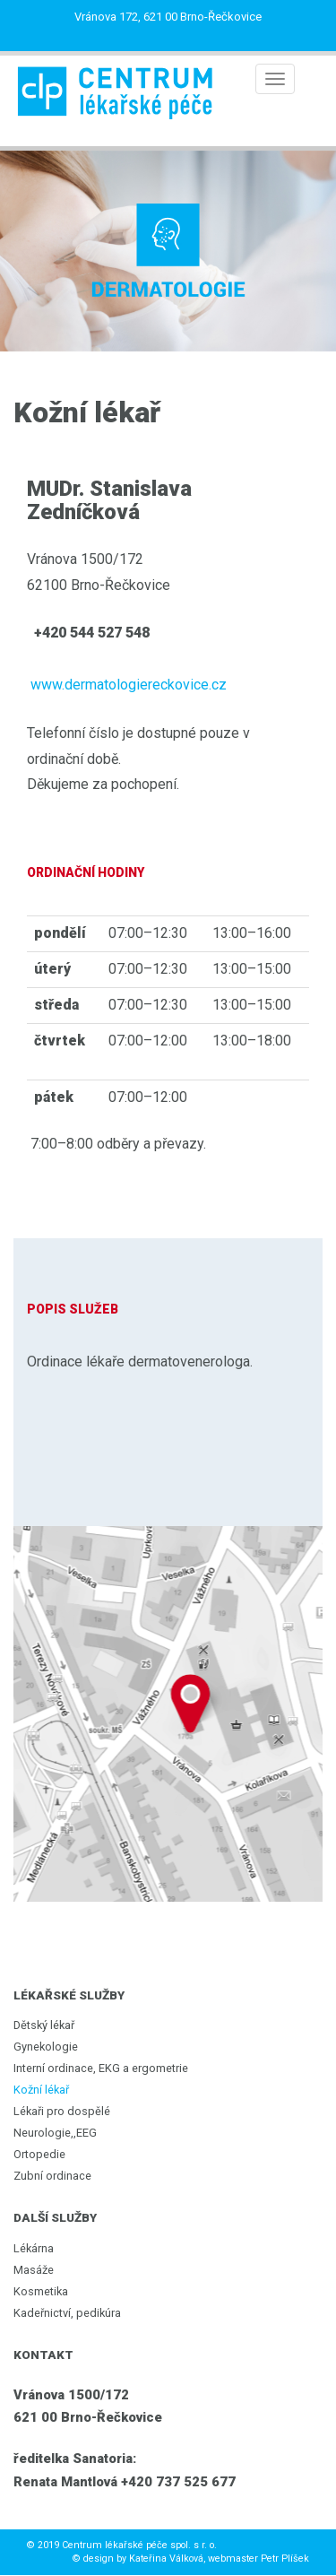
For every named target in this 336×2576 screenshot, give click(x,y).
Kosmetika (40, 2291)
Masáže (33, 2270)
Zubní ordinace (52, 2175)
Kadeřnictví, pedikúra (67, 2313)
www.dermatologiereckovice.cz (128, 684)
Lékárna (33, 2248)
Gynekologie (45, 2046)
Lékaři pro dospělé (61, 2111)
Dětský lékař (43, 2025)
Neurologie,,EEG (55, 2132)
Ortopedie (39, 2154)
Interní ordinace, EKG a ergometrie (100, 2068)
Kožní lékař (41, 2089)
